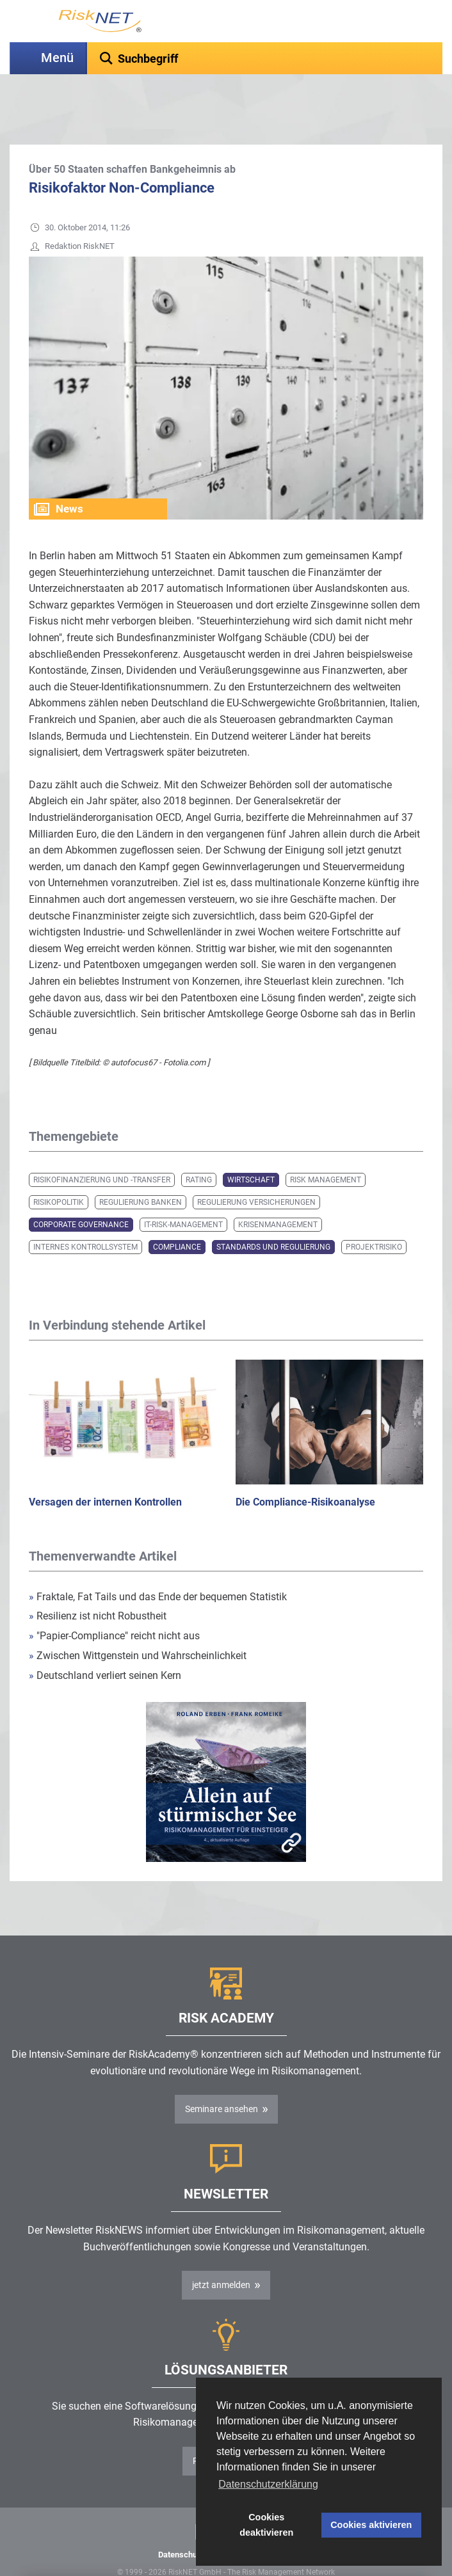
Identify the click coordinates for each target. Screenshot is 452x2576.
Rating (199, 1147)
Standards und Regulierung (273, 1215)
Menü (57, 58)
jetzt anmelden (221, 2253)
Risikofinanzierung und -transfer (101, 1147)
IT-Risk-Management (183, 1192)
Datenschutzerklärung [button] (268, 2484)
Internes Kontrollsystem (85, 1215)
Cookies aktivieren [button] (371, 2525)
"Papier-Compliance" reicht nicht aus (114, 1604)
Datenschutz (181, 2522)
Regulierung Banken (140, 1170)
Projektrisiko (374, 1215)
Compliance (177, 1215)
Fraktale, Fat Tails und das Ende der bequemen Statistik (158, 1565)
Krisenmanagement (278, 1192)
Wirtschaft (251, 1147)
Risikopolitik (58, 1170)
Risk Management (325, 1147)
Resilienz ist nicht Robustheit (97, 1584)
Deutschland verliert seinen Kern (105, 1643)
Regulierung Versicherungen (256, 1170)
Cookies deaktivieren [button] (266, 2525)
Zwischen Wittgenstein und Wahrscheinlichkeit (137, 1624)
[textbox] (265, 58)
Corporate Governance (81, 1192)
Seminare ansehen (221, 2077)
